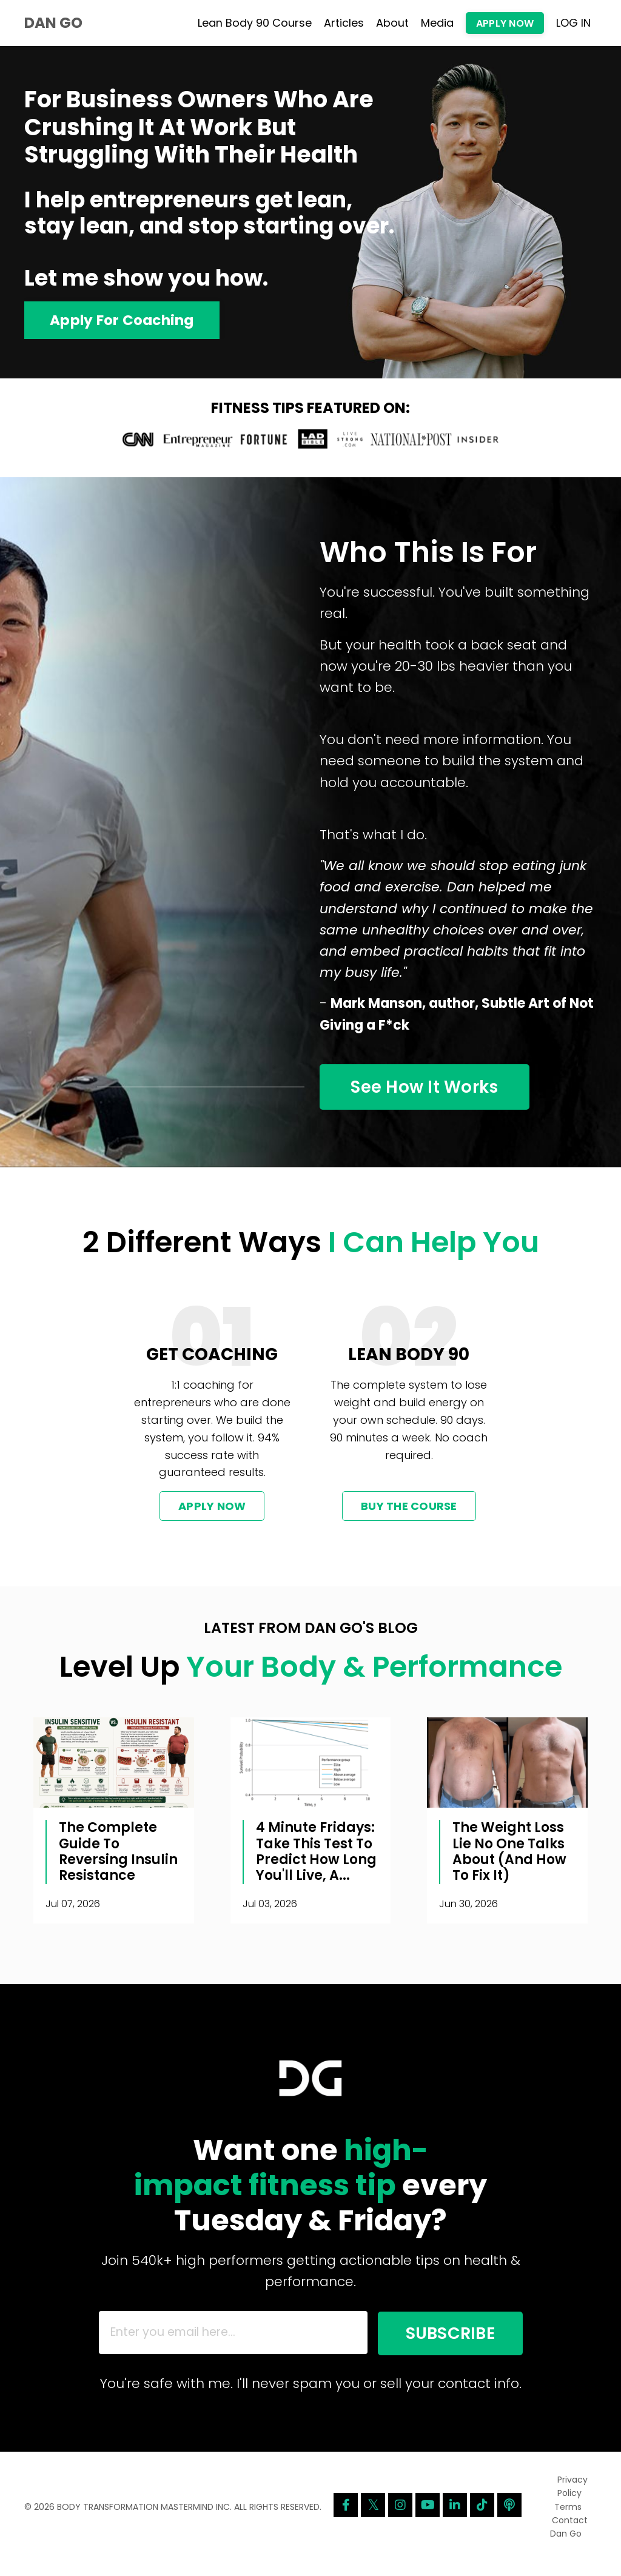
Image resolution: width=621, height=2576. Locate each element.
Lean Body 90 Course (255, 22)
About (392, 22)
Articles (344, 22)
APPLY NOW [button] (505, 23)
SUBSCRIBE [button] (441, 2345)
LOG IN (573, 22)
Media (437, 22)
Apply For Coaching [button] (125, 320)
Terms (568, 2521)
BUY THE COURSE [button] (409, 1515)
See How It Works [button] (433, 1094)
